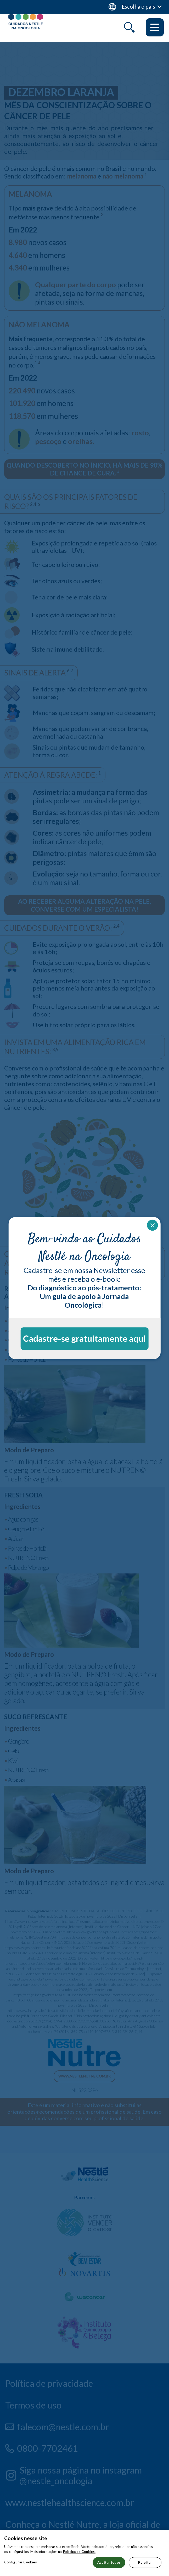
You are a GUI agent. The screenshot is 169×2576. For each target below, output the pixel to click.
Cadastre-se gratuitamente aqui (84, 1338)
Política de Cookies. (79, 2561)
